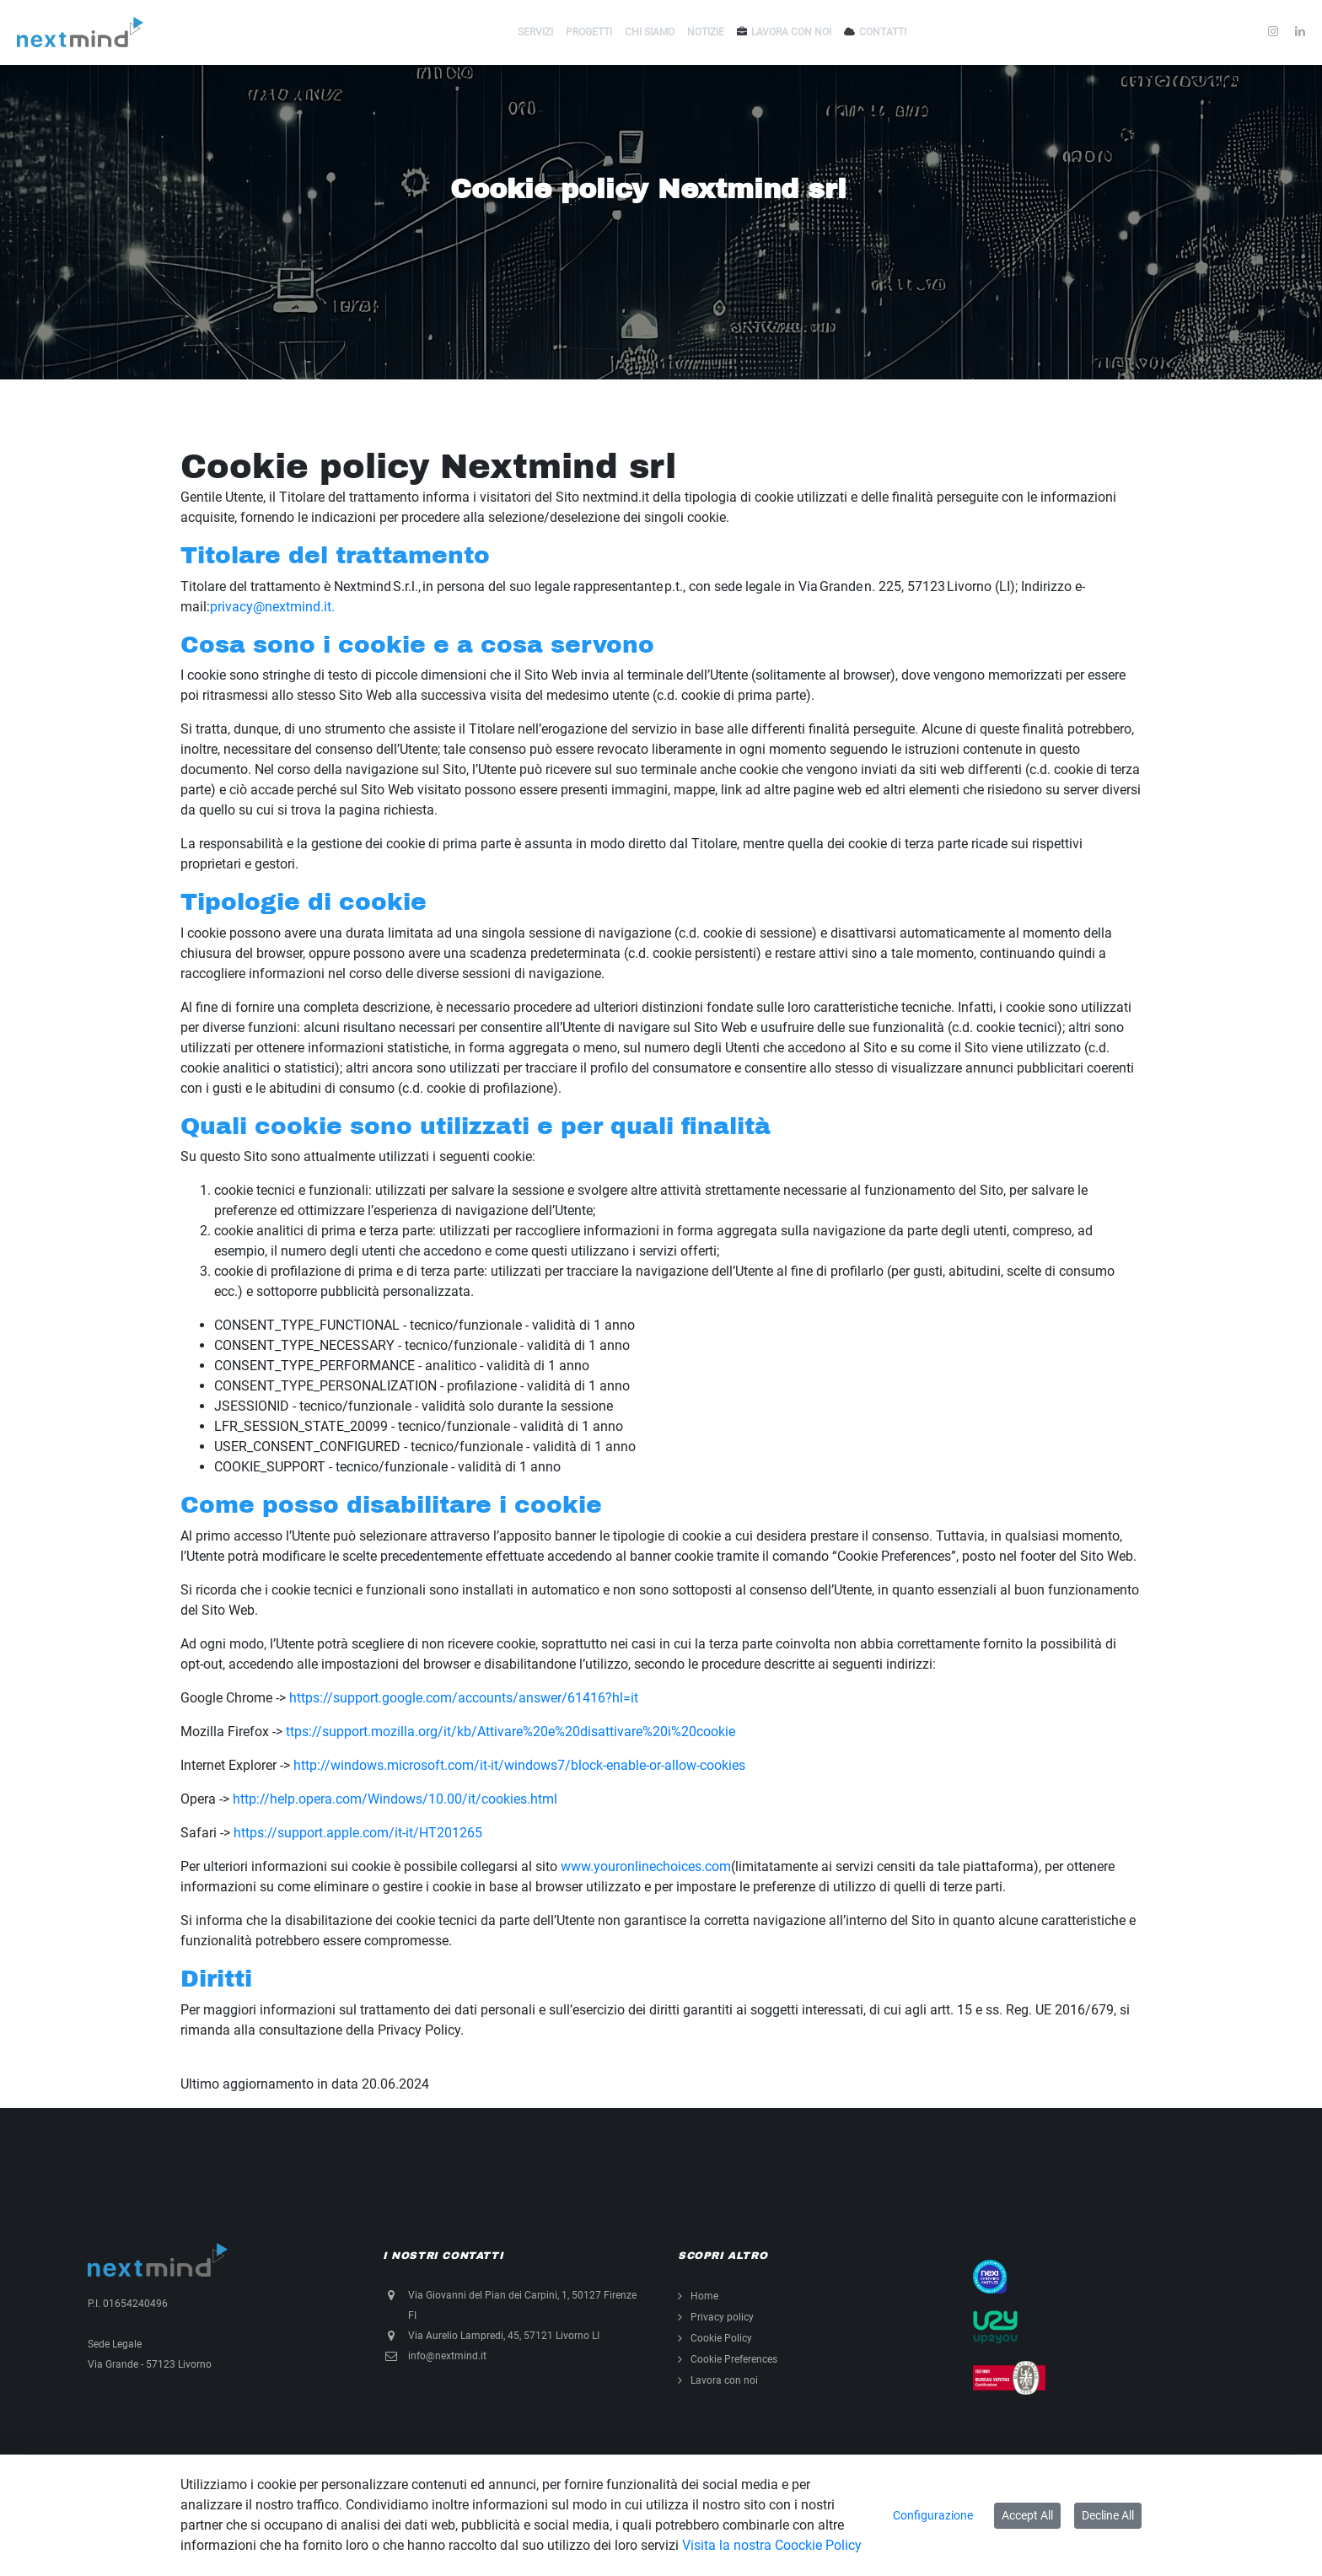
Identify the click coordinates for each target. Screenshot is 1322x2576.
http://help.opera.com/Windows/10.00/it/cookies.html (395, 1799)
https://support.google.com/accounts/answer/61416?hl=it (463, 1698)
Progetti (589, 32)
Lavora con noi (791, 32)
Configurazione (933, 2515)
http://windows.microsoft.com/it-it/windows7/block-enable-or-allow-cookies (519, 1765)
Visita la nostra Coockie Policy (772, 2545)
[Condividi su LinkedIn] (1300, 32)
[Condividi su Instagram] (1273, 32)
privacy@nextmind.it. (272, 607)
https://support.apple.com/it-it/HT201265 (358, 1833)
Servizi (535, 32)
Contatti (882, 32)
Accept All (1027, 2515)
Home (704, 2296)
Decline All (1108, 2515)
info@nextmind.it (447, 2356)
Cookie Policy (721, 2338)
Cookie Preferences (734, 2359)
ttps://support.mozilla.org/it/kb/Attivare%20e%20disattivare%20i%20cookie (510, 1732)
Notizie (705, 32)
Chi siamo (649, 32)
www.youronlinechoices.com (646, 1866)
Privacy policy (722, 2317)
